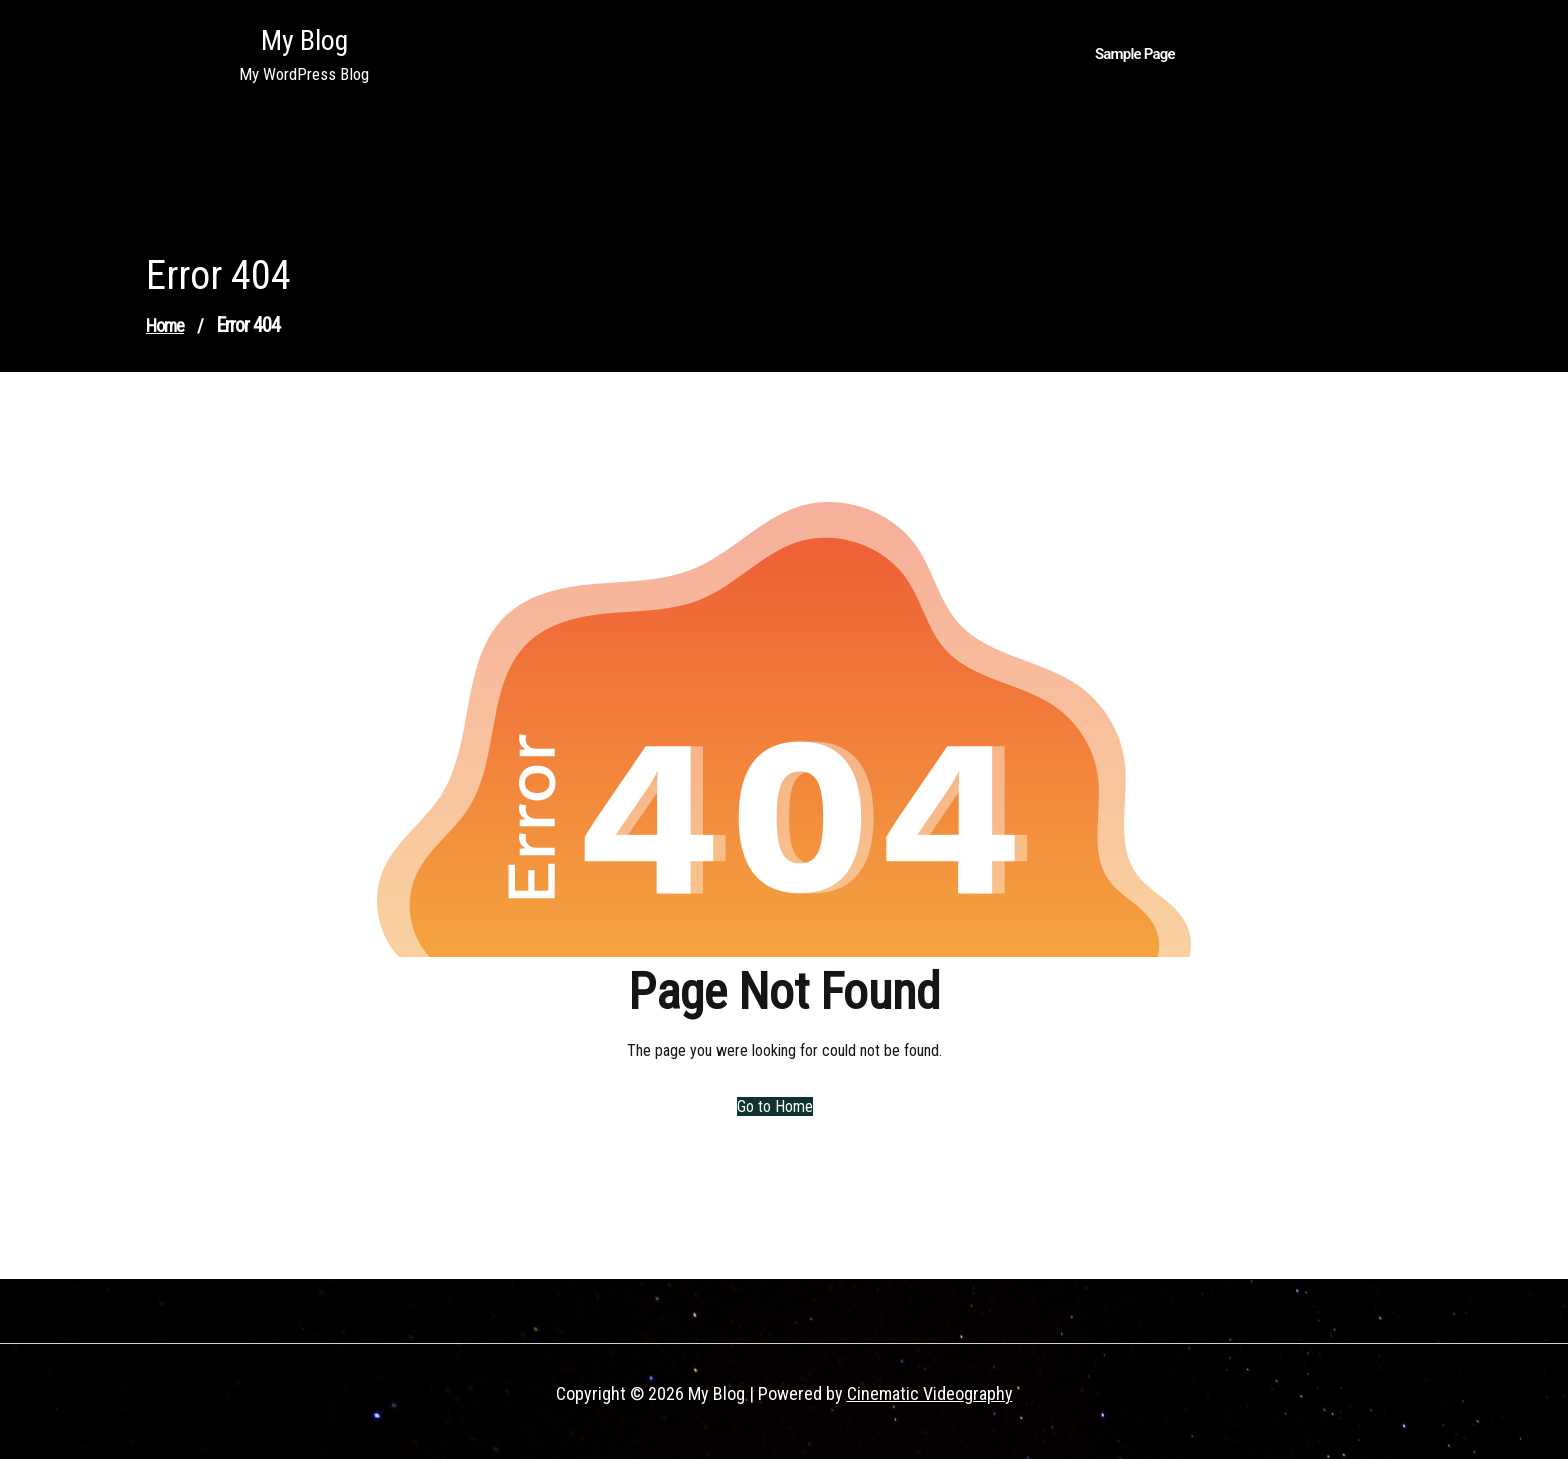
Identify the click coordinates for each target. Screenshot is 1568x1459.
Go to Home (772, 1106)
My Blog (304, 40)
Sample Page (1135, 54)
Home (165, 325)
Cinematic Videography (930, 1393)
